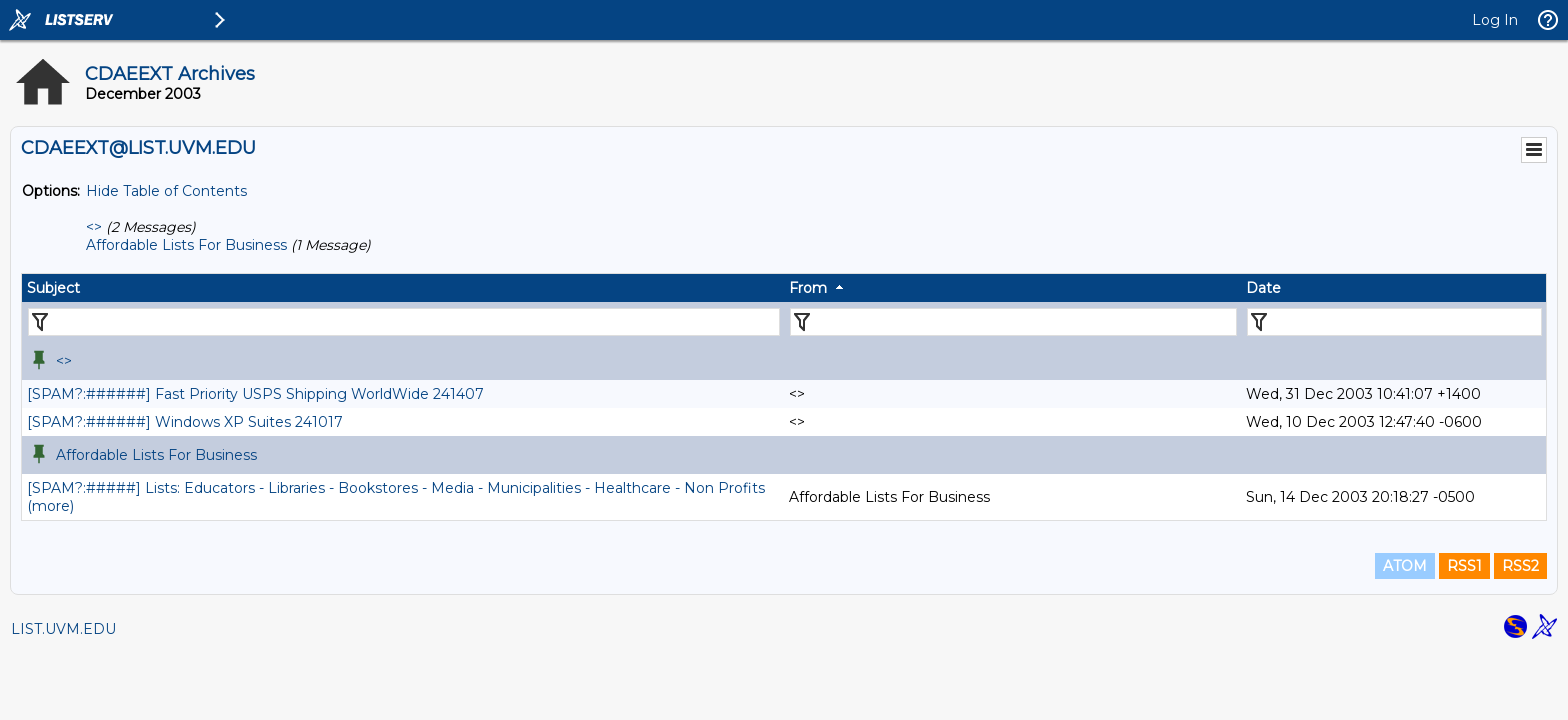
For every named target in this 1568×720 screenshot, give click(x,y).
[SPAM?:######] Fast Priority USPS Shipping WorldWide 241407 (255, 394)
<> (94, 227)
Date (1263, 288)
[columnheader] (403, 288)
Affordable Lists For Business (186, 245)
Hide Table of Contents (166, 191)
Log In (1495, 20)
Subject (53, 288)
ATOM (1405, 566)
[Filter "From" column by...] (1013, 322)
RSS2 (1520, 566)
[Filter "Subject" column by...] (404, 322)
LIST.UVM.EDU (63, 629)
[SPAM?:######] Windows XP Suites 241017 (185, 422)
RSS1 (1464, 566)
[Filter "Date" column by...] (1394, 322)
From (808, 288)
